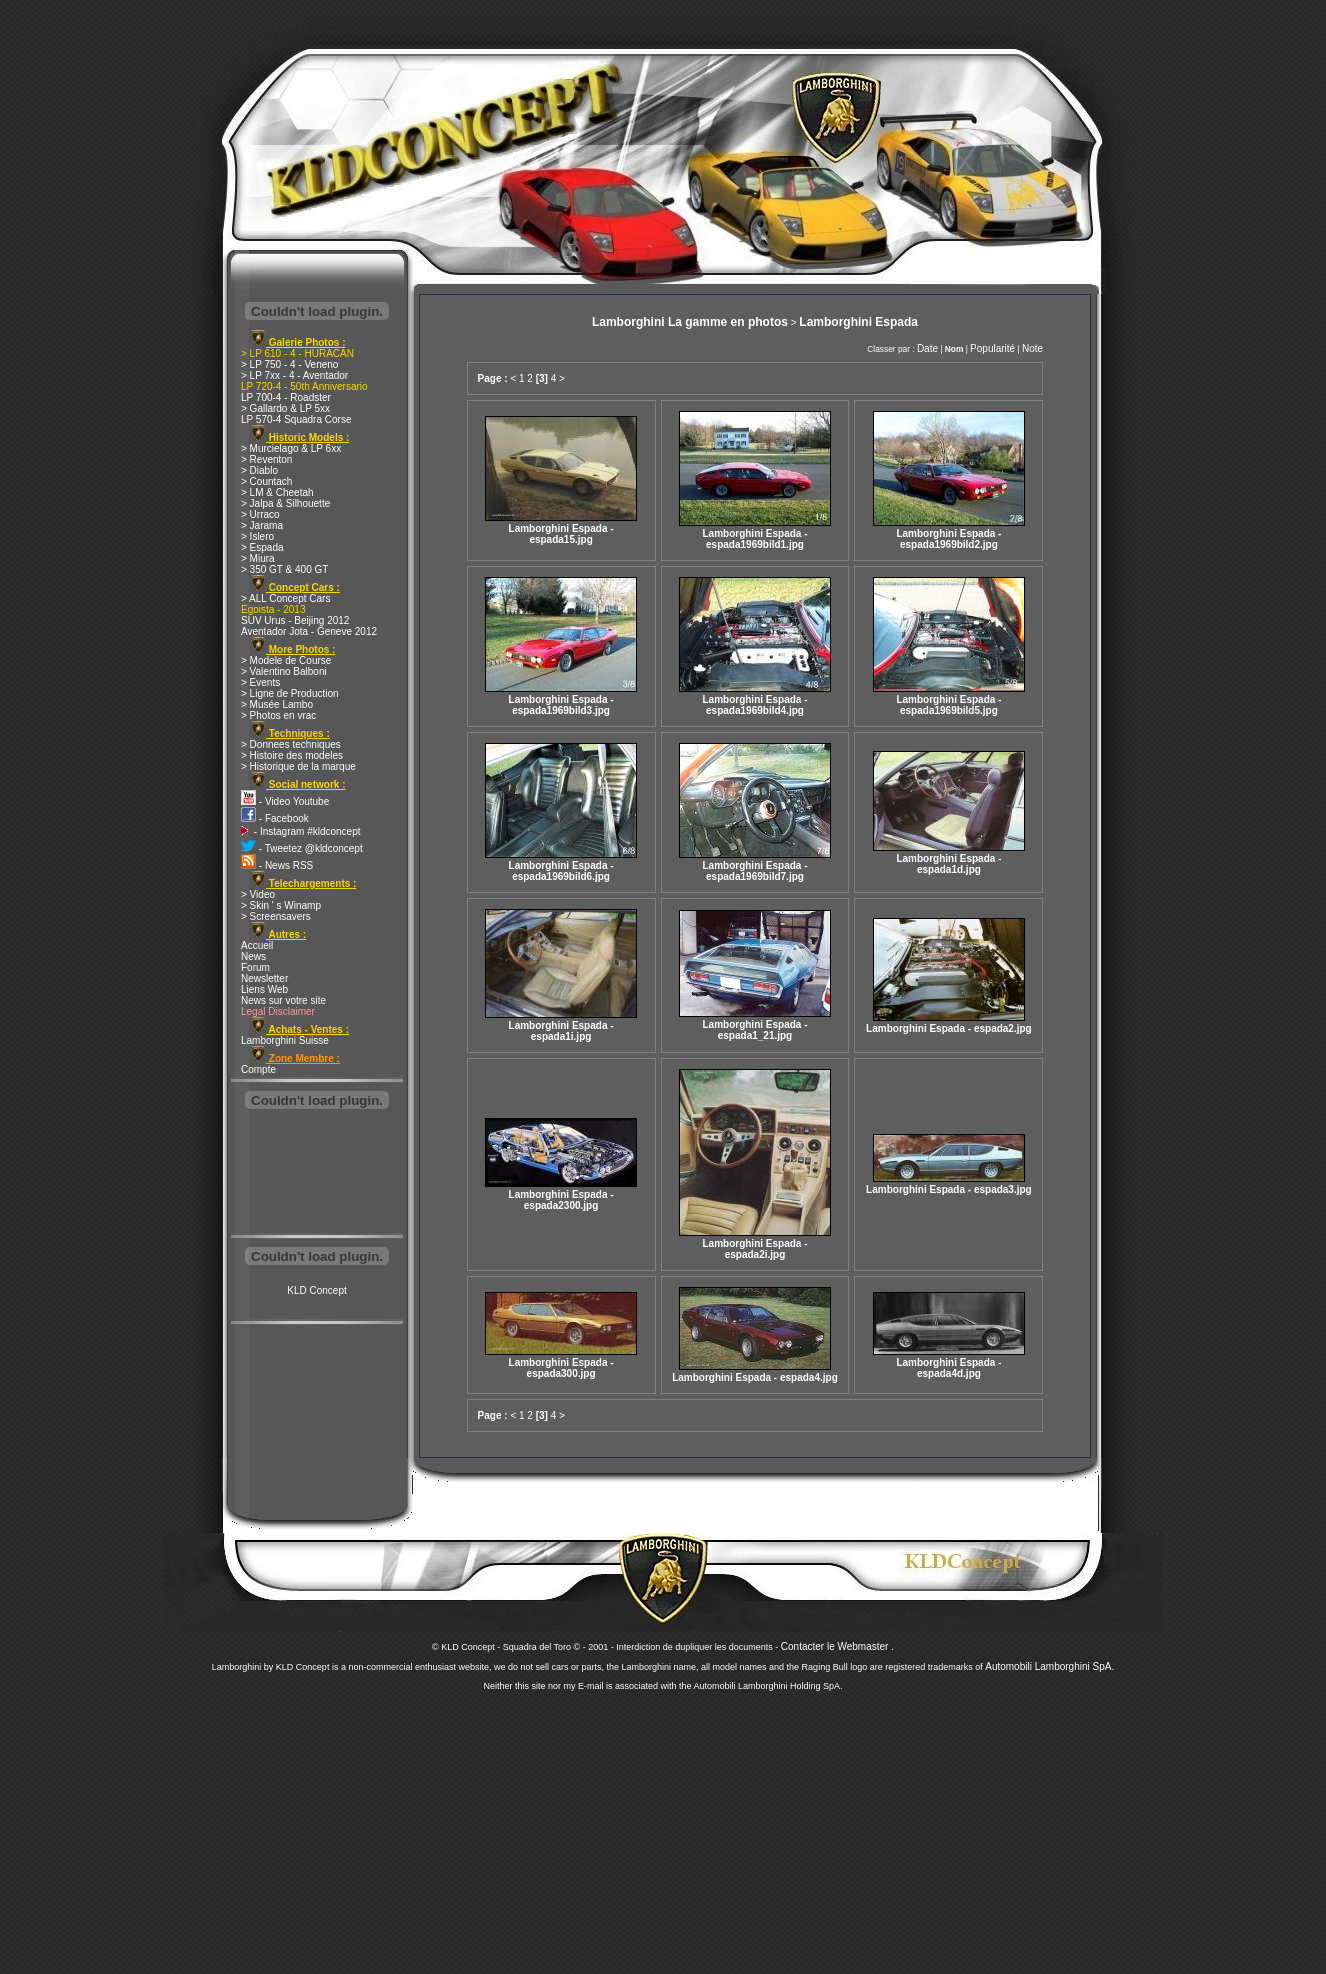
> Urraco (260, 514)
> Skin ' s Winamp (281, 905)
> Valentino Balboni (284, 671)
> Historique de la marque (298, 766)
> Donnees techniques (291, 744)
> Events (260, 682)
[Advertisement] (317, 1174)
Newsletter (264, 978)
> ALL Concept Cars (285, 598)
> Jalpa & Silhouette (285, 503)
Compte (258, 1069)
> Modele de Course (286, 660)
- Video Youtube (285, 801)
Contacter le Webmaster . (837, 1646)
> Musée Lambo (277, 704)
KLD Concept (316, 1290)
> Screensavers (276, 916)
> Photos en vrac (278, 715)
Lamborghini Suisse (285, 1040)
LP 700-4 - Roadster (286, 397)
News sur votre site (283, 1000)
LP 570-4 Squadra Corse (296, 419)
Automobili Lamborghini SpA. (1049, 1666)
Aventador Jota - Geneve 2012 (309, 631)
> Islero (257, 536)
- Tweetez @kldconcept (302, 848)
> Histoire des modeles (292, 755)
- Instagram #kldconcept (301, 831)
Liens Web (264, 989)
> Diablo (259, 470)
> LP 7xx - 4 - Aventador (294, 375)
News (253, 956)
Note (1032, 348)
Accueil (257, 945)
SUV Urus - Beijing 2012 (295, 620)
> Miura (258, 558)
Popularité (992, 348)
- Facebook (275, 818)
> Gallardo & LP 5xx (285, 408)
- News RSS (277, 865)
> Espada (262, 547)
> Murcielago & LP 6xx (291, 448)
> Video (258, 894)
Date (927, 348)
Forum (255, 967)
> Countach (266, 481)
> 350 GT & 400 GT (284, 569)
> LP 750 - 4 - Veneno (289, 364)
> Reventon (266, 459)
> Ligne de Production (290, 693)
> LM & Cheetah (277, 492)
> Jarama (262, 525)
